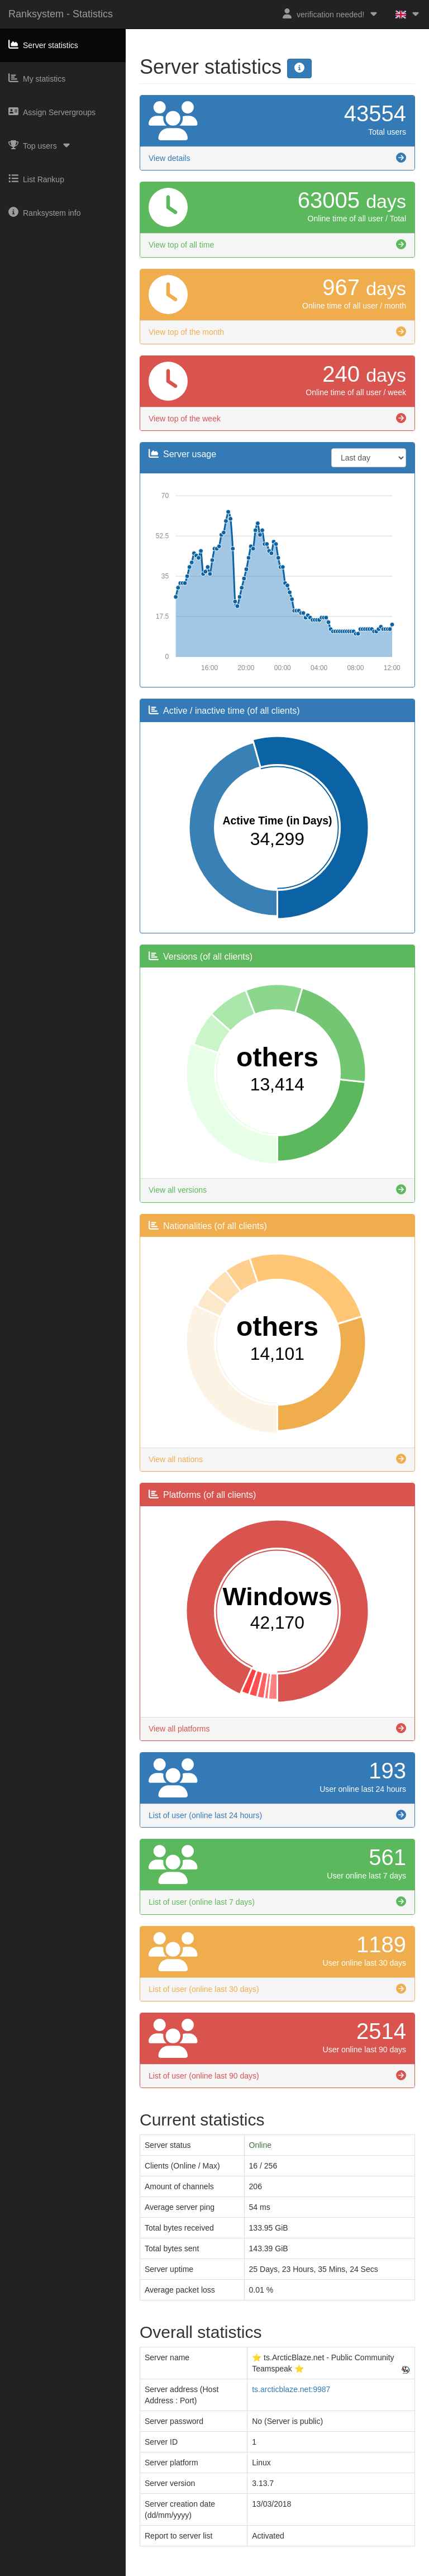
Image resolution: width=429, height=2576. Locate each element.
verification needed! (330, 13)
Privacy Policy (228, 2570)
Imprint (189, 2570)
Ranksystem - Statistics (60, 14)
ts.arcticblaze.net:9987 (291, 2389)
